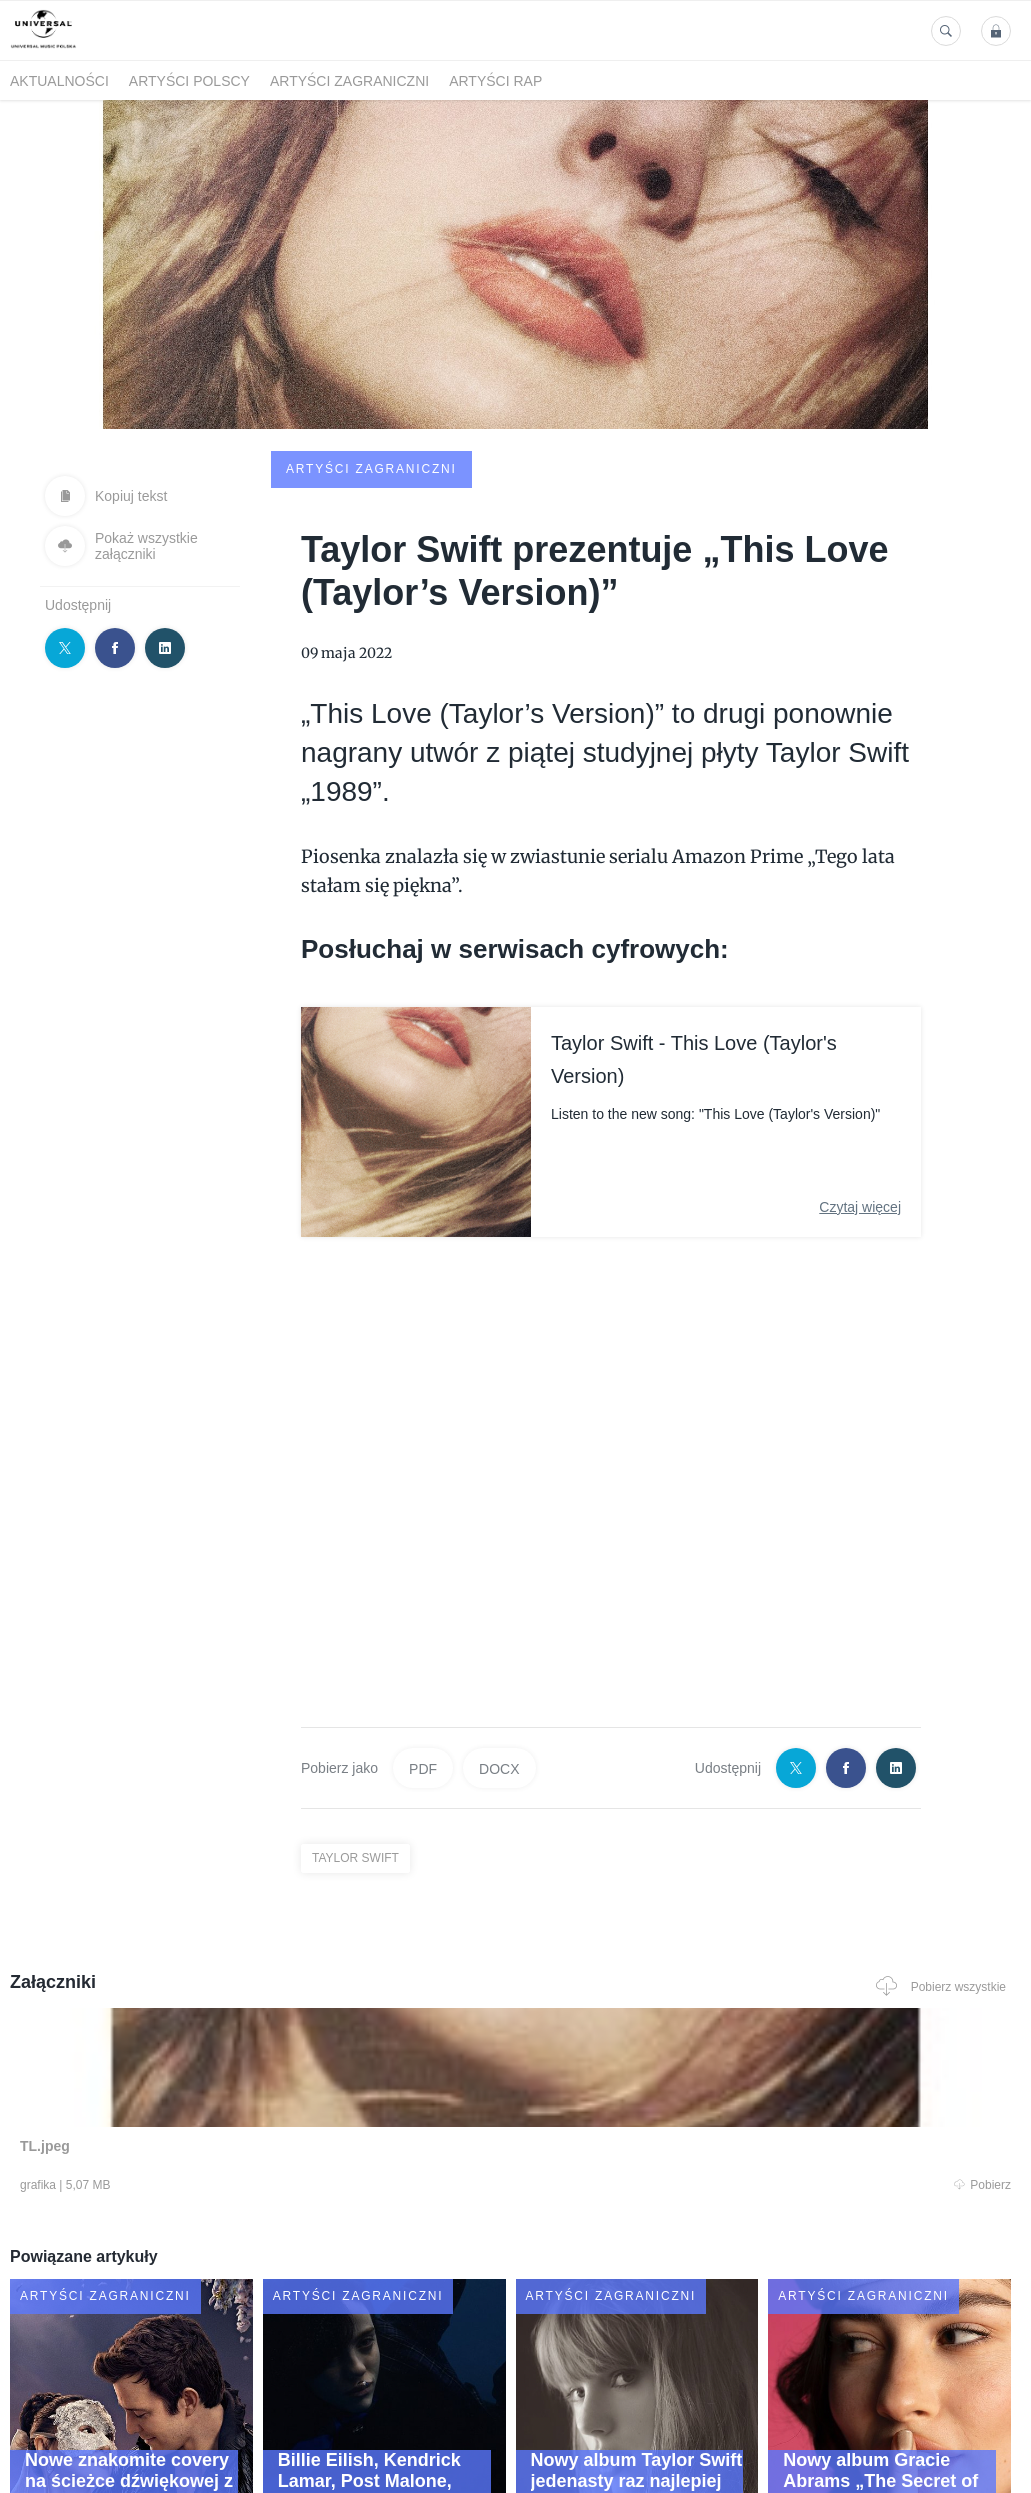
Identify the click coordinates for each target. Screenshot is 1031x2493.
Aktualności (59, 81)
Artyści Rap (495, 81)
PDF (423, 1616)
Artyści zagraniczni (349, 81)
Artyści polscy (189, 81)
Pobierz (210, 2037)
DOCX (499, 1616)
